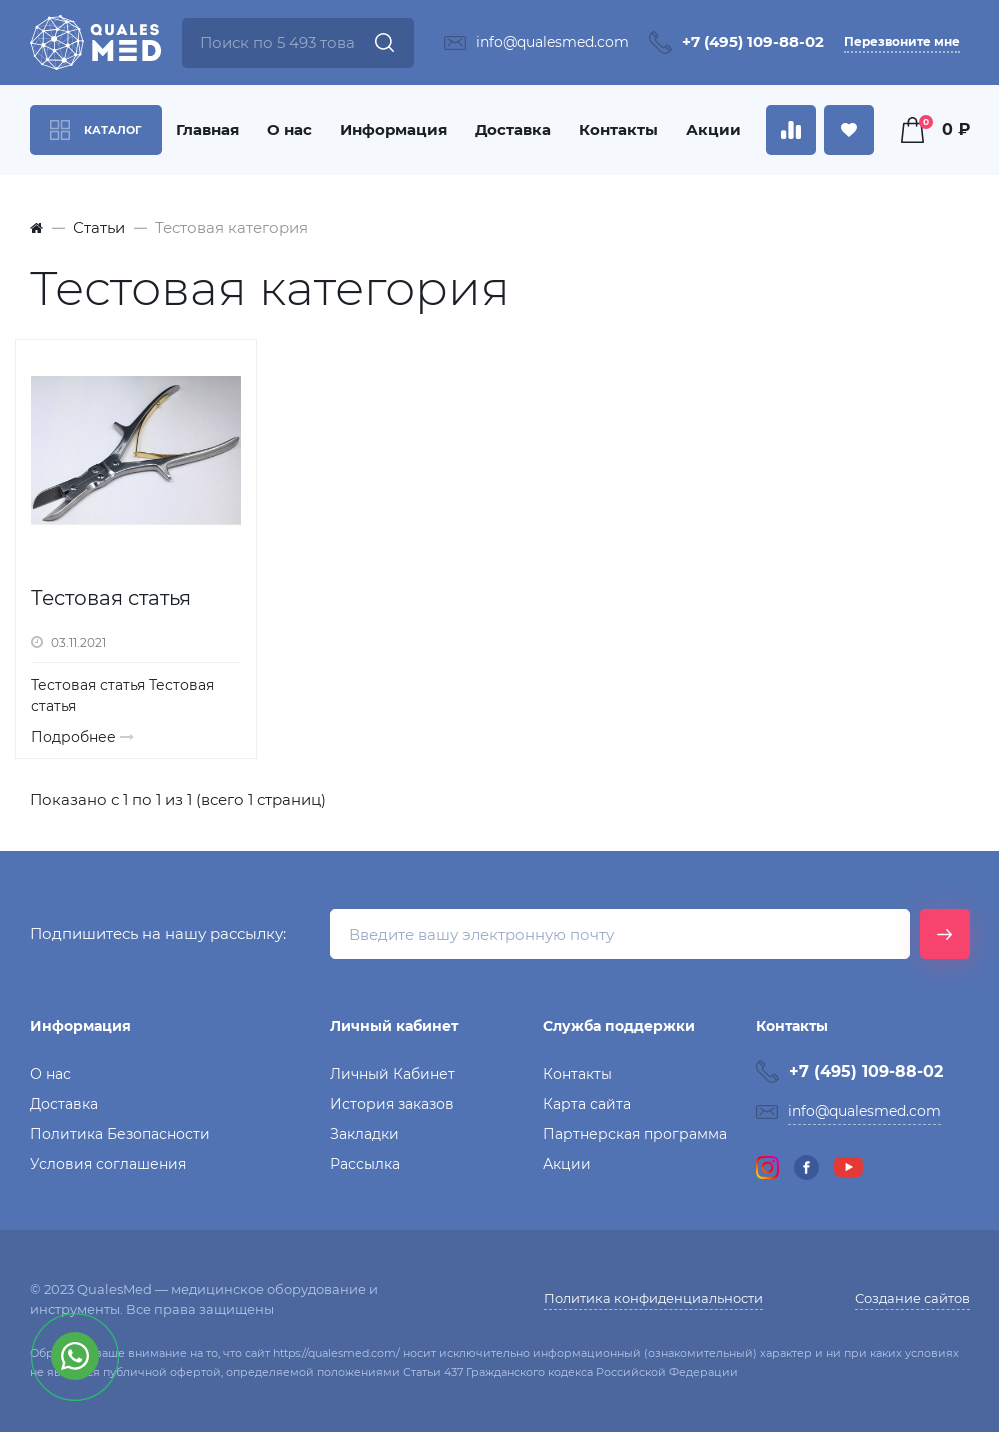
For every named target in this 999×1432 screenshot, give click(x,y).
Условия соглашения (108, 1164)
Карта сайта (587, 1104)
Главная (207, 129)
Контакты (618, 129)
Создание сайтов (912, 1298)
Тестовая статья (111, 598)
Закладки (364, 1134)
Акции (713, 129)
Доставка (513, 129)
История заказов (392, 1104)
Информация (393, 129)
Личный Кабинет (392, 1074)
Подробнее (82, 737)
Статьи (99, 227)
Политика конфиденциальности (653, 1298)
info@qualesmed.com (552, 42)
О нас (289, 129)
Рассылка (365, 1164)
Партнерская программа (635, 1134)
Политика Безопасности (120, 1134)
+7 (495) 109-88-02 (753, 41)
